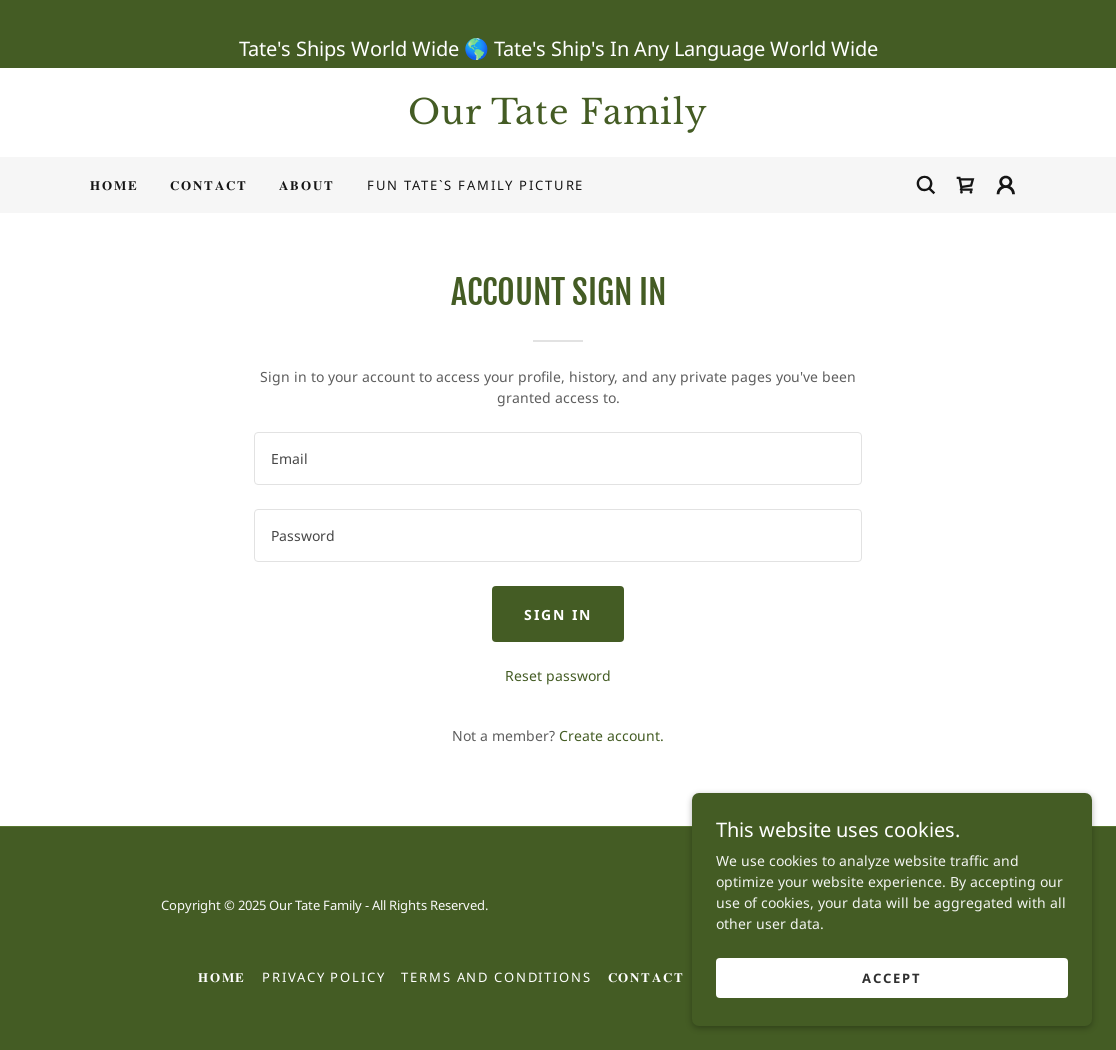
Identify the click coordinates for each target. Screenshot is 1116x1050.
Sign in (558, 614)
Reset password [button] (558, 675)
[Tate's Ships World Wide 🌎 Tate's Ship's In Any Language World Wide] (558, 34)
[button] (1006, 185)
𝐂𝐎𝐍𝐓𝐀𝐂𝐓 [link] (208, 185)
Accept (891, 978)
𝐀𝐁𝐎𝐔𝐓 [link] (306, 185)
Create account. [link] (611, 735)
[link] (558, 118)
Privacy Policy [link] (323, 977)
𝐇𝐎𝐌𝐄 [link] (114, 185)
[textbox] (558, 458)
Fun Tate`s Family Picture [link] (475, 185)
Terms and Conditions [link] (496, 977)
